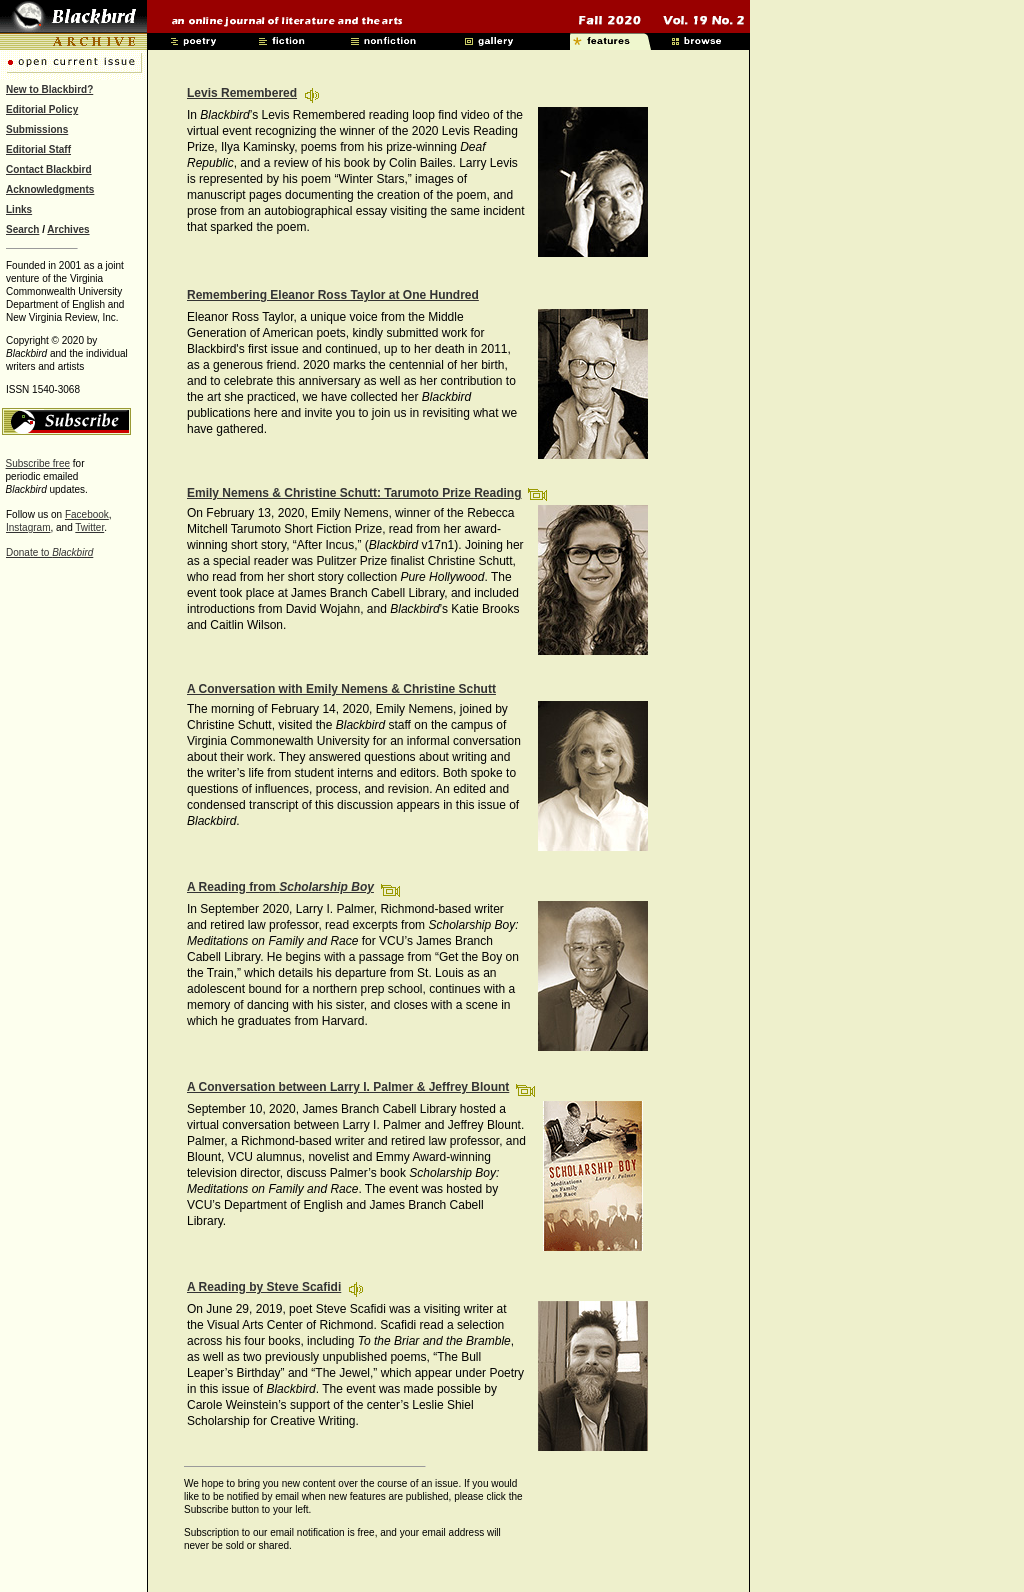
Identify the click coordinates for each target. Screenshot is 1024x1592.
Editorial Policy (42, 109)
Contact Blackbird (49, 169)
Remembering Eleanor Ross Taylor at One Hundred (333, 295)
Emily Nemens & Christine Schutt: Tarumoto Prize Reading (354, 493)
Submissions (37, 129)
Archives (68, 229)
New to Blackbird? (49, 89)
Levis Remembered (242, 93)
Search (22, 229)
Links (19, 209)
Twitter (89, 527)
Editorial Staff (38, 149)
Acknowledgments (50, 189)
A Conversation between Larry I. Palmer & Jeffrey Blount (348, 1087)
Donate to (49, 552)
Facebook (87, 514)
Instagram (28, 527)
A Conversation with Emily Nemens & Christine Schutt (341, 689)
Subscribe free (38, 463)
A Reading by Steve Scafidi (264, 1287)
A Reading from (280, 887)
